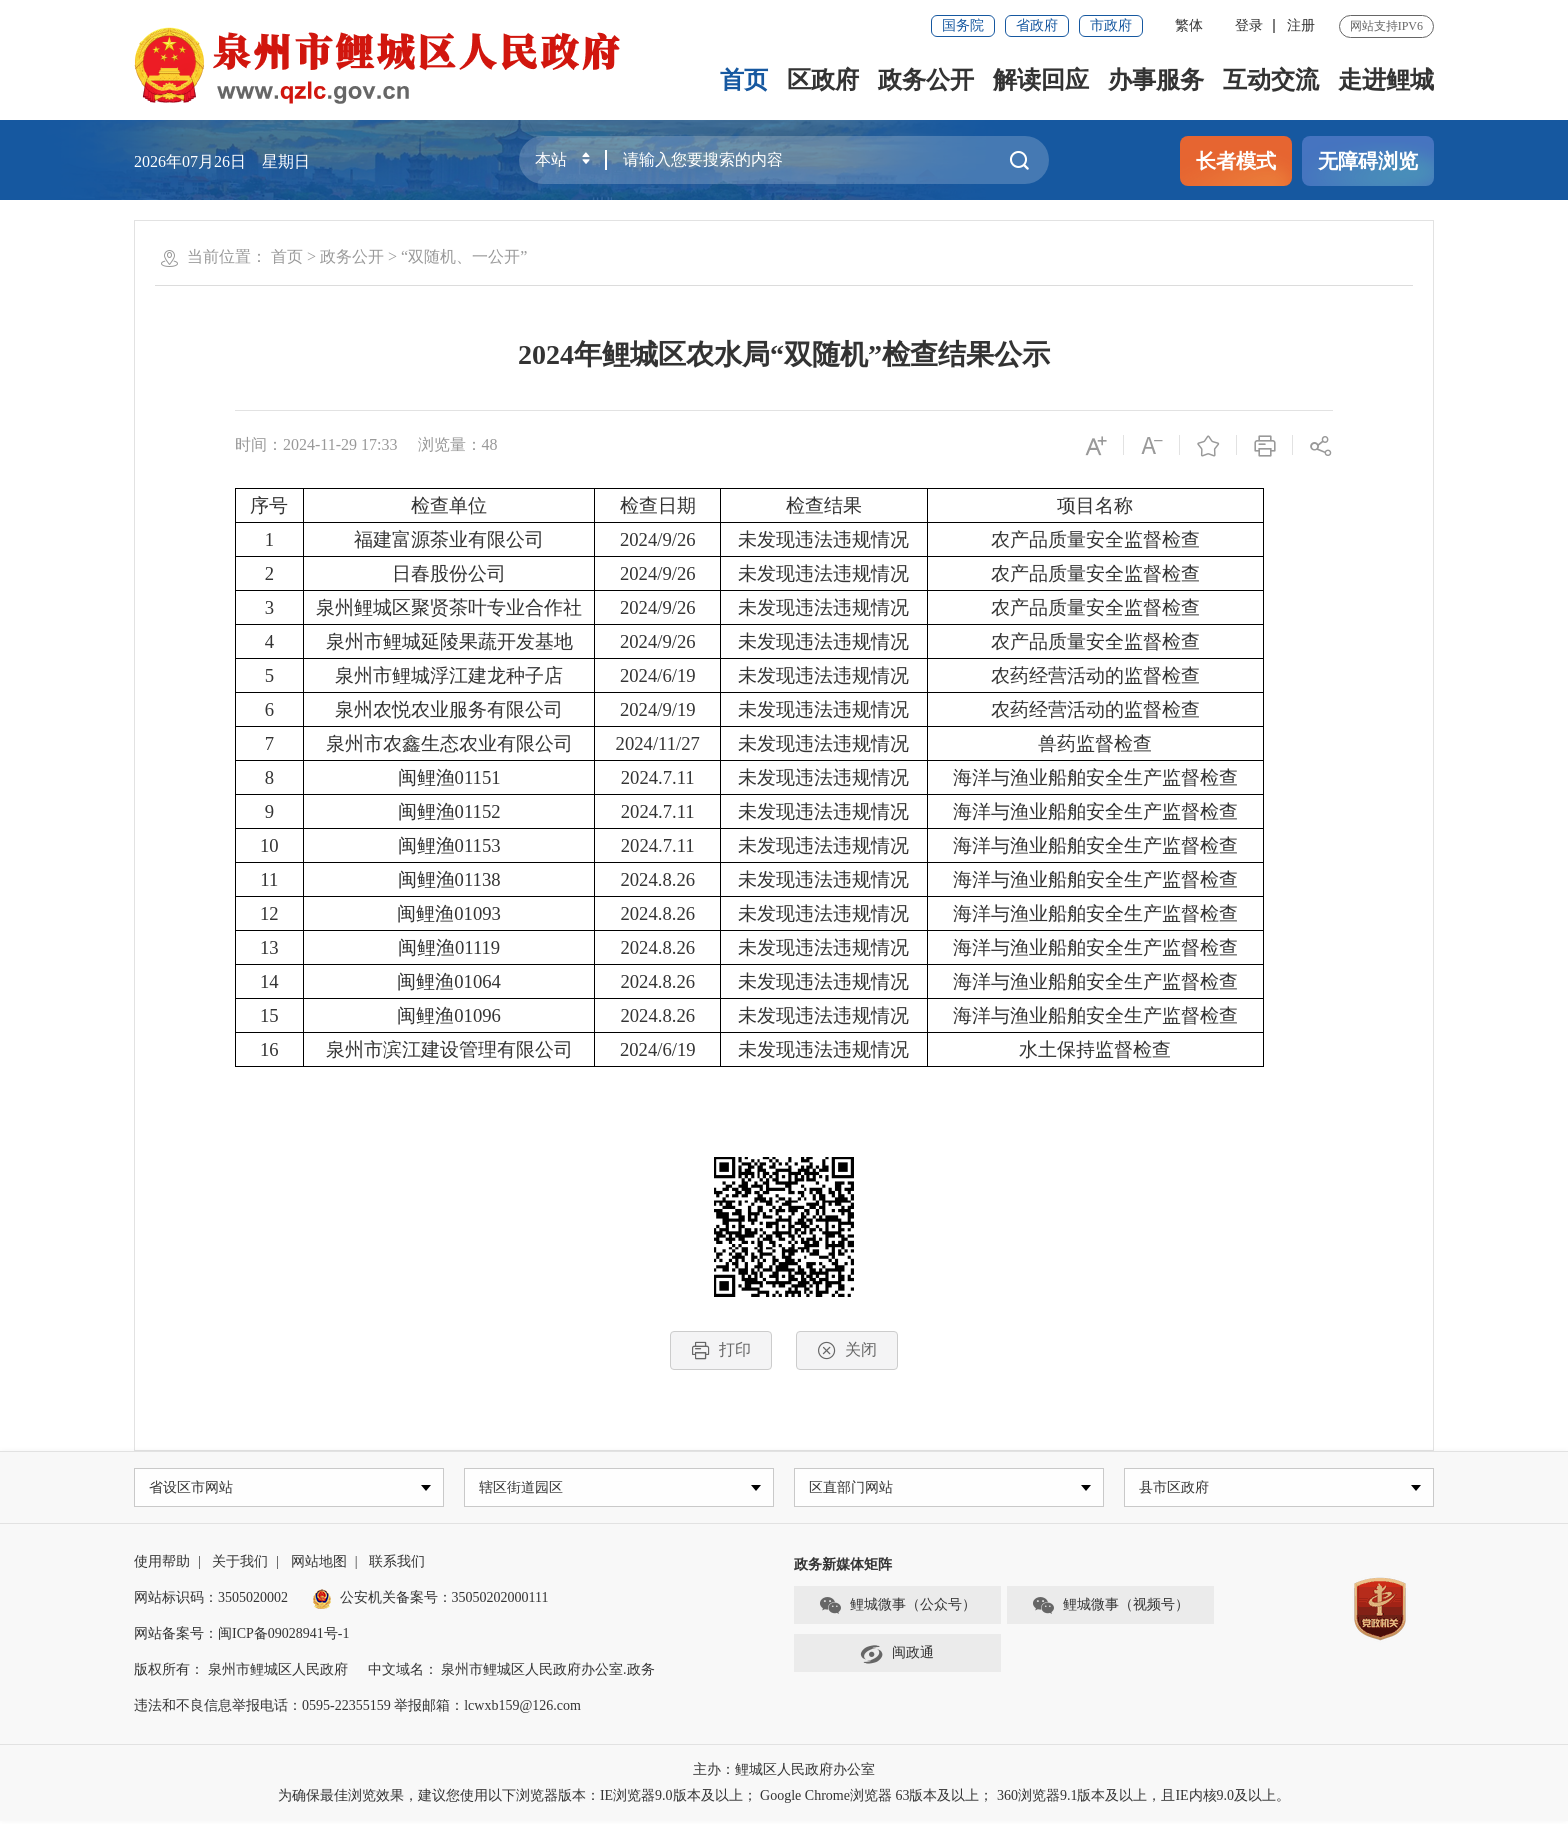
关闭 (847, 1350)
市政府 (1111, 25)
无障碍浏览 (1368, 161)
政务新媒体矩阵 (843, 1567)
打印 (721, 1350)
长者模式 (1236, 161)
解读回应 (1041, 80)
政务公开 (926, 80)
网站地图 (319, 1564)
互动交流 (1271, 80)
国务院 (963, 25)
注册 (1301, 25)
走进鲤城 (1386, 80)
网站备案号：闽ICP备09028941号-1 (241, 1636)
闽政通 (897, 1656)
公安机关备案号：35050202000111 (430, 1600)
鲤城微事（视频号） (1110, 1608)
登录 (1249, 25)
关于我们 (240, 1564)
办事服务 (1156, 80)
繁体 (1189, 25)
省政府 (1037, 25)
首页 (744, 80)
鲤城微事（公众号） (897, 1608)
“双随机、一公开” (464, 256)
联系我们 (397, 1564)
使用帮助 (162, 1564)
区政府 (823, 80)
